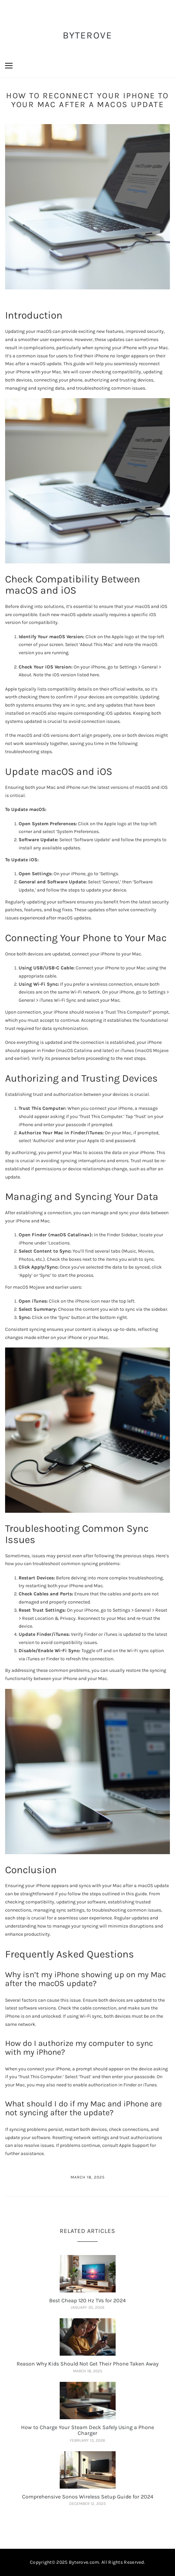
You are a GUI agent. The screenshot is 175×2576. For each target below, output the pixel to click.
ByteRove (88, 35)
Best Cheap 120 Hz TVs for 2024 (87, 2300)
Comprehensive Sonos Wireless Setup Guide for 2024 (87, 2496)
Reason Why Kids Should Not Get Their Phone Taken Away (87, 2363)
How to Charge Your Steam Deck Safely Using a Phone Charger (87, 2430)
